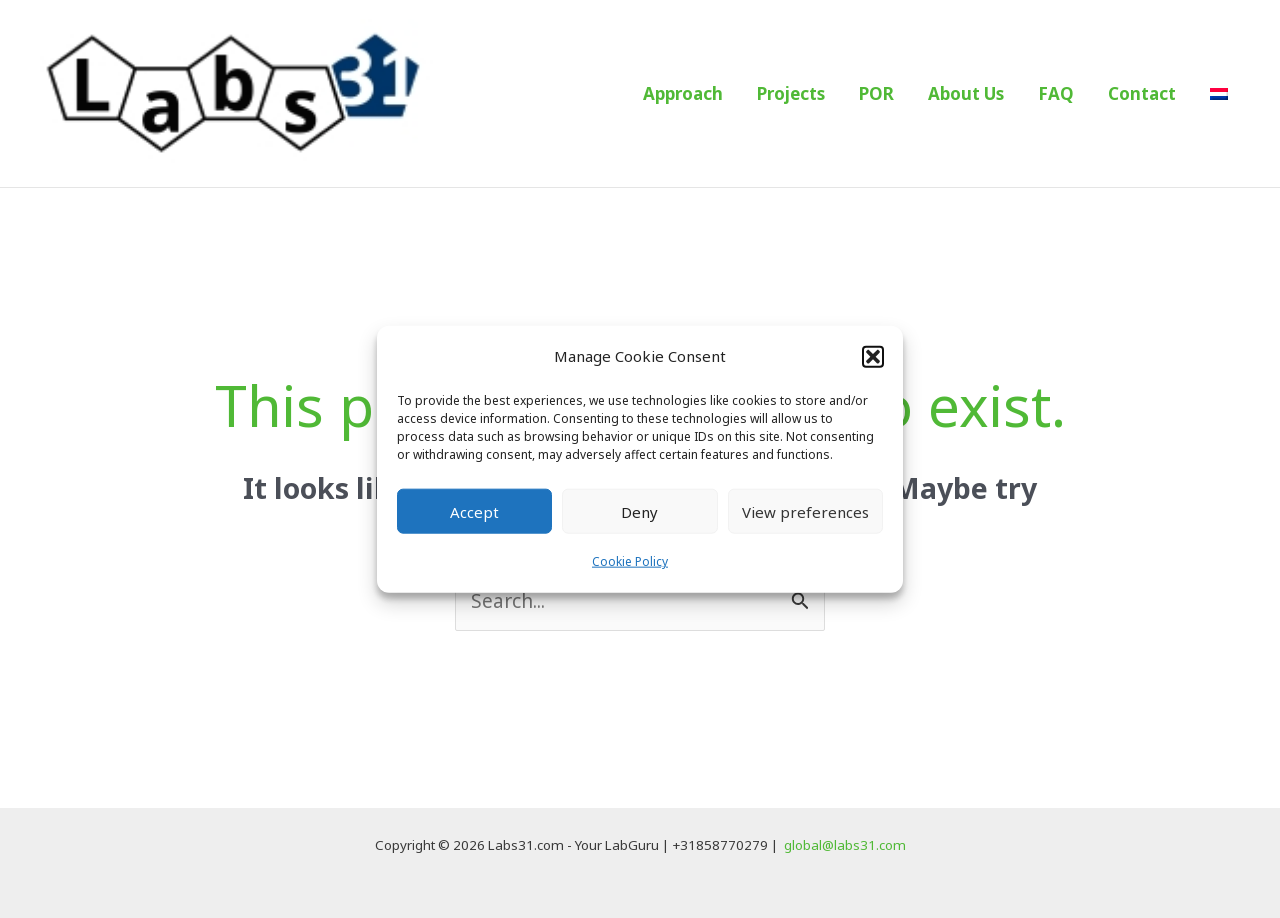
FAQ (1056, 93)
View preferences (805, 512)
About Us (966, 93)
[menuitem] (1219, 94)
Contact (1142, 93)
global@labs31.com (845, 845)
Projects (791, 93)
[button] (873, 356)
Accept (474, 512)
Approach (683, 93)
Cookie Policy (630, 561)
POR (876, 93)
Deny (639, 512)
